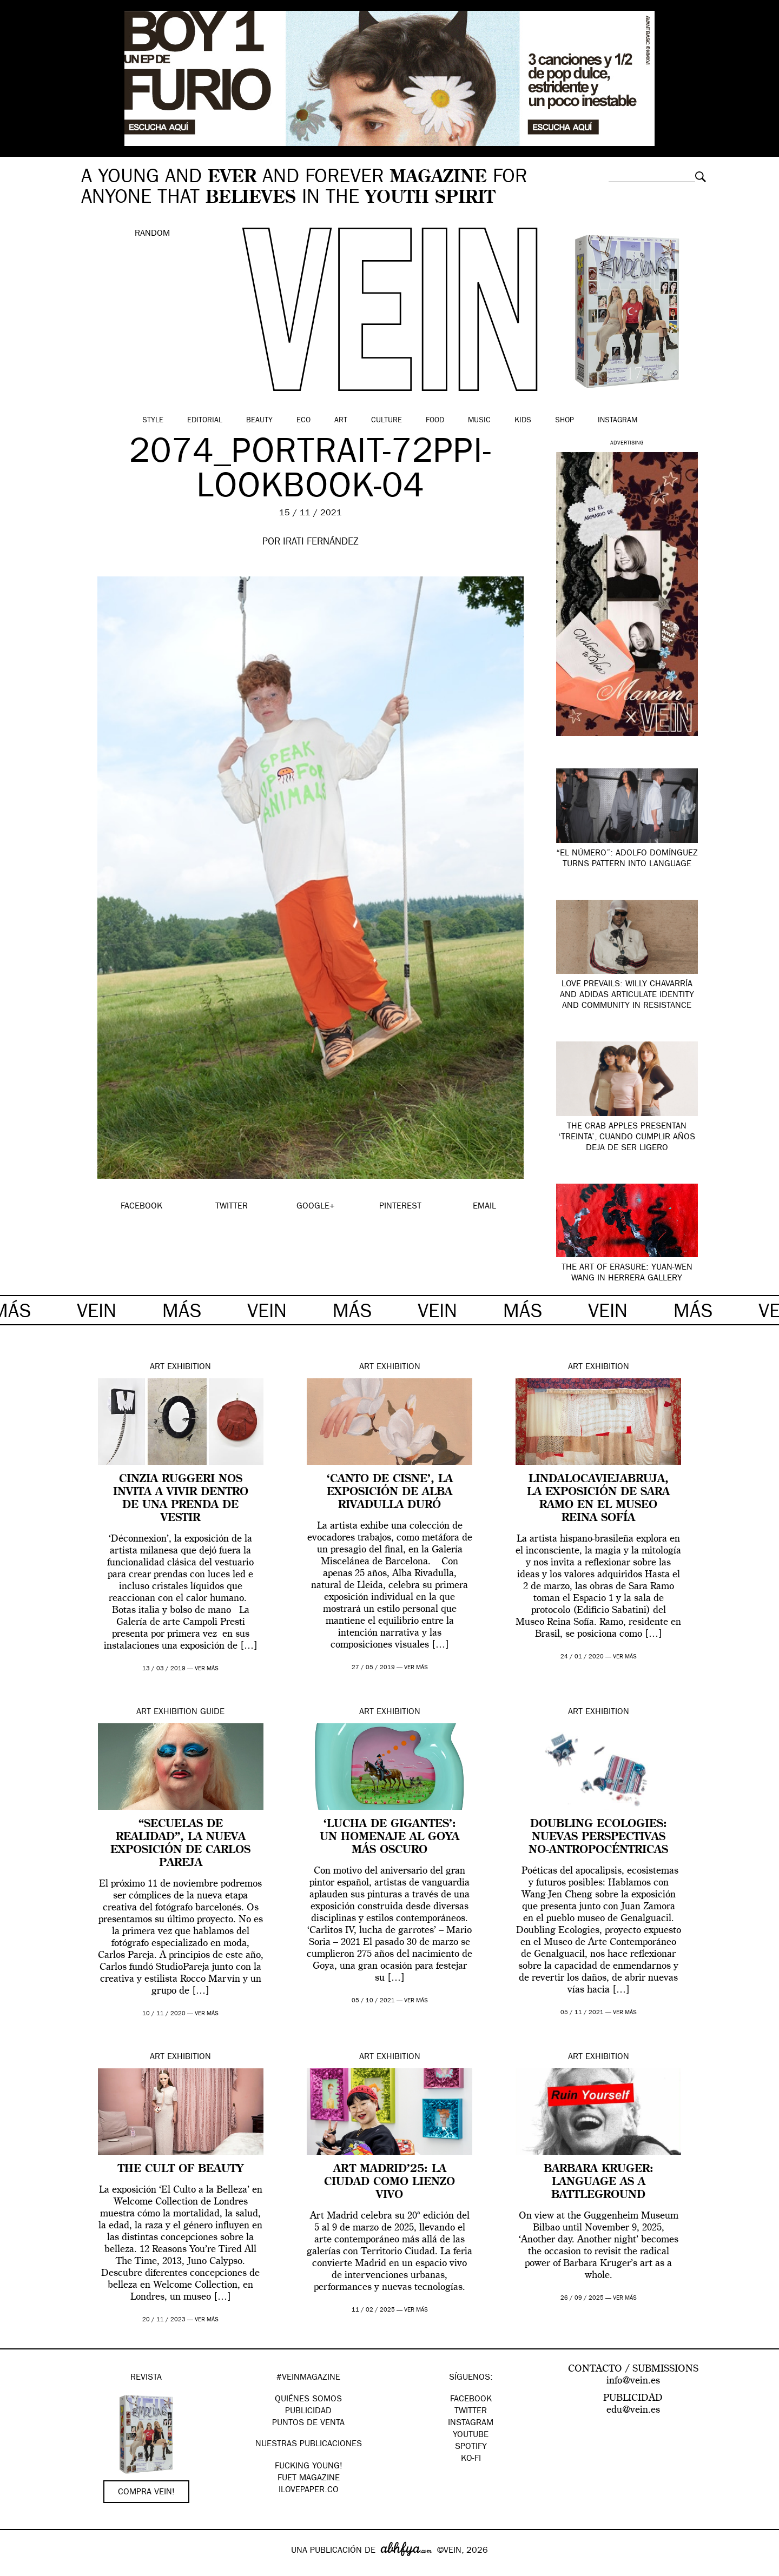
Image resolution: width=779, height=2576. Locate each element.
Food (435, 420)
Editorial (204, 420)
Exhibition (189, 1367)
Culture (386, 420)
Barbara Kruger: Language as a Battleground (598, 2182)
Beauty (259, 420)
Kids (522, 420)
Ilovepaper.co (309, 2490)
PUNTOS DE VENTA (308, 2423)
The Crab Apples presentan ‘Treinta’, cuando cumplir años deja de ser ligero (626, 1138)
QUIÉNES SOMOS (308, 2399)
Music (479, 420)
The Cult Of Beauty (180, 2169)
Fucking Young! (308, 2466)
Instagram (617, 420)
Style (152, 420)
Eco (303, 420)
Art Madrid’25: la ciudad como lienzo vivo (389, 2182)
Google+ (19, 2569)
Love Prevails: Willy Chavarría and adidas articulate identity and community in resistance (627, 995)
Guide (212, 1712)
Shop (564, 420)
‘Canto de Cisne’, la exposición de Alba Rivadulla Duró (390, 1492)
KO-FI (471, 2459)
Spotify (471, 2447)
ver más (207, 1669)
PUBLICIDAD (308, 2411)
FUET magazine (309, 2478)
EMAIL (484, 1207)
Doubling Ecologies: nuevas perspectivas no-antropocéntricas (598, 1837)
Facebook (471, 2399)
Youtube (470, 2435)
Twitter (470, 2411)
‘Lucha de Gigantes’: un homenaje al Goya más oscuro (389, 1837)
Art (340, 420)
